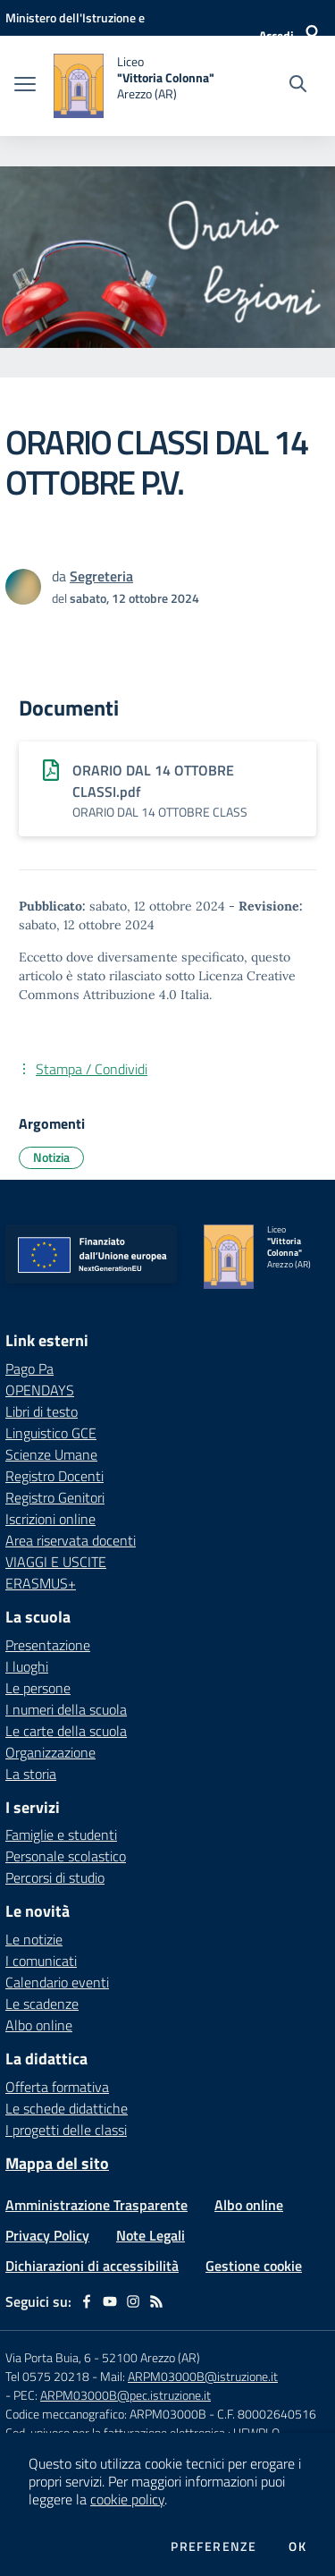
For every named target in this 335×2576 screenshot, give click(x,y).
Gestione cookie (253, 2265)
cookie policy (127, 2499)
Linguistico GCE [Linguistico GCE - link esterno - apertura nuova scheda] (50, 1433)
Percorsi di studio (55, 1877)
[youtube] (110, 2301)
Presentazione (47, 1645)
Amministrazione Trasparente (96, 2205)
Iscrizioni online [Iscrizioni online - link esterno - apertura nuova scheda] (50, 1519)
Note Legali (150, 2235)
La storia (30, 1773)
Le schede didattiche (66, 2108)
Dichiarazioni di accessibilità (92, 2265)
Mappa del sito (57, 2163)
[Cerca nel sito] (298, 85)
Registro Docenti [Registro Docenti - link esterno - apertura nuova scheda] (54, 1476)
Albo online (38, 2025)
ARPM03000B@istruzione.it (203, 2376)
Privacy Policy (47, 2235)
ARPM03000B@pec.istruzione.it (125, 2394)
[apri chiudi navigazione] (25, 86)
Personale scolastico (65, 1856)
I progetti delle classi (66, 2129)
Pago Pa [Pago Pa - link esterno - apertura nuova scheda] (29, 1368)
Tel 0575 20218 (48, 2376)
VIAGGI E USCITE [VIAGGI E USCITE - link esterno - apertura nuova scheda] (55, 1561)
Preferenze (213, 2546)
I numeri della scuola (66, 1709)
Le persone (38, 1688)
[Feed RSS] (156, 2301)
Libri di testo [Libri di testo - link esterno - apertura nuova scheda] (41, 1411)
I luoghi (26, 1666)
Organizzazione (50, 1752)
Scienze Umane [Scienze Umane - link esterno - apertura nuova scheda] (51, 1454)
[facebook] (87, 2301)
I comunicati (41, 1960)
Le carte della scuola (66, 1730)
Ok (297, 2546)
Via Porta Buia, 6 (48, 2357)
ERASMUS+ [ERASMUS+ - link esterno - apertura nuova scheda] (40, 1583)
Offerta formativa (57, 2086)
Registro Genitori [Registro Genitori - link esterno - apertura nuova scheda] (55, 1497)
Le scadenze (42, 2003)
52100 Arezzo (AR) (151, 2357)
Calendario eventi (57, 1982)
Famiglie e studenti (61, 1834)
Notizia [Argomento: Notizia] (51, 1157)
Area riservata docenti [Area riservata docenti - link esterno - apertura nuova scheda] (70, 1540)
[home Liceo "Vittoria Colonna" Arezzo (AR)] (134, 86)
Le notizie (34, 1939)
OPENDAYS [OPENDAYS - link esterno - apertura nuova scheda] (39, 1390)
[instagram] (133, 2301)
